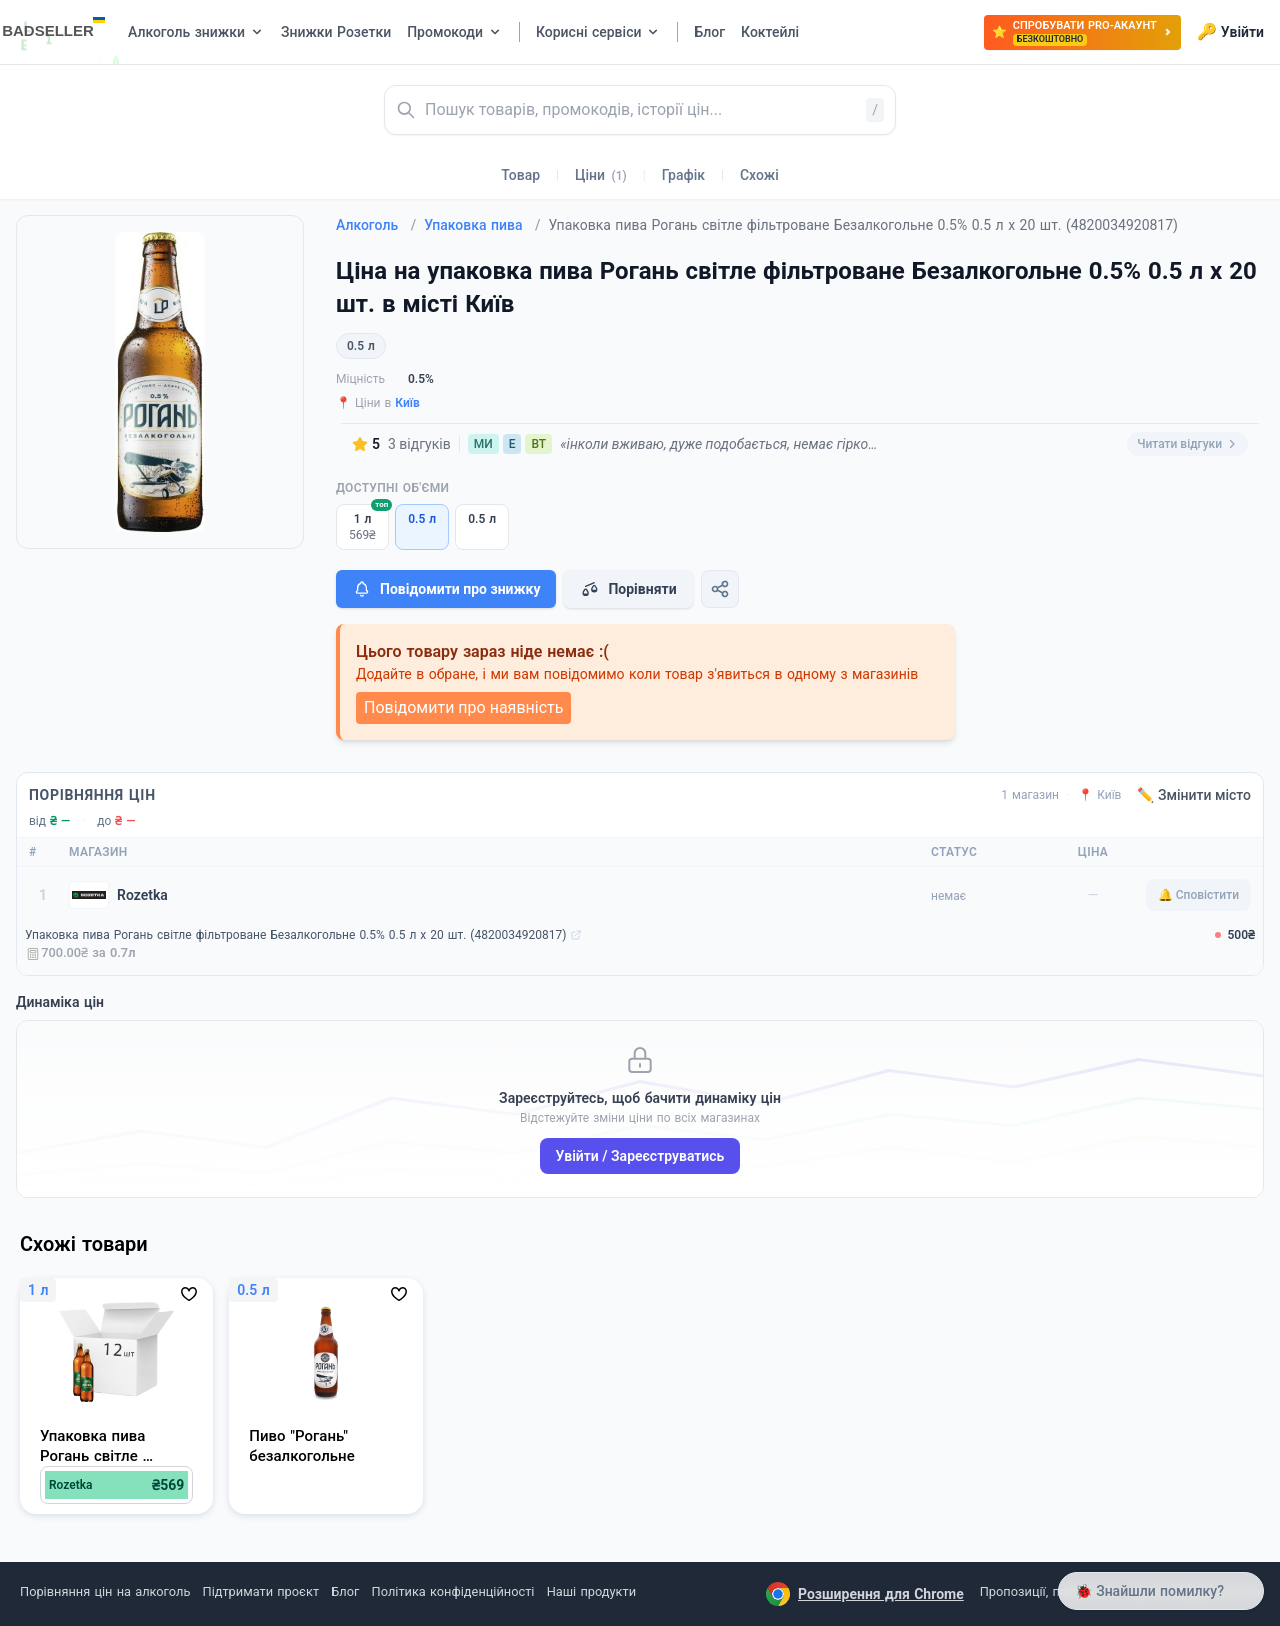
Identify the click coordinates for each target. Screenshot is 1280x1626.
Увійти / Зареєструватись (640, 1156)
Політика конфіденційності (453, 1591)
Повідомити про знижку (446, 589)
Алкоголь (376, 225)
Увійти (1230, 32)
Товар (520, 175)
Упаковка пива (482, 225)
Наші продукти (591, 1591)
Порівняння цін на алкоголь (105, 1591)
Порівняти (628, 589)
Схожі (759, 175)
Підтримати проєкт (261, 1591)
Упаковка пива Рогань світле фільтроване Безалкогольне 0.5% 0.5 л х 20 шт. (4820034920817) (295, 935)
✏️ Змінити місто (1194, 795)
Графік (683, 175)
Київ (407, 403)
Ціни (601, 175)
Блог (345, 1591)
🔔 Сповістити (1198, 895)
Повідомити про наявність (463, 707)
